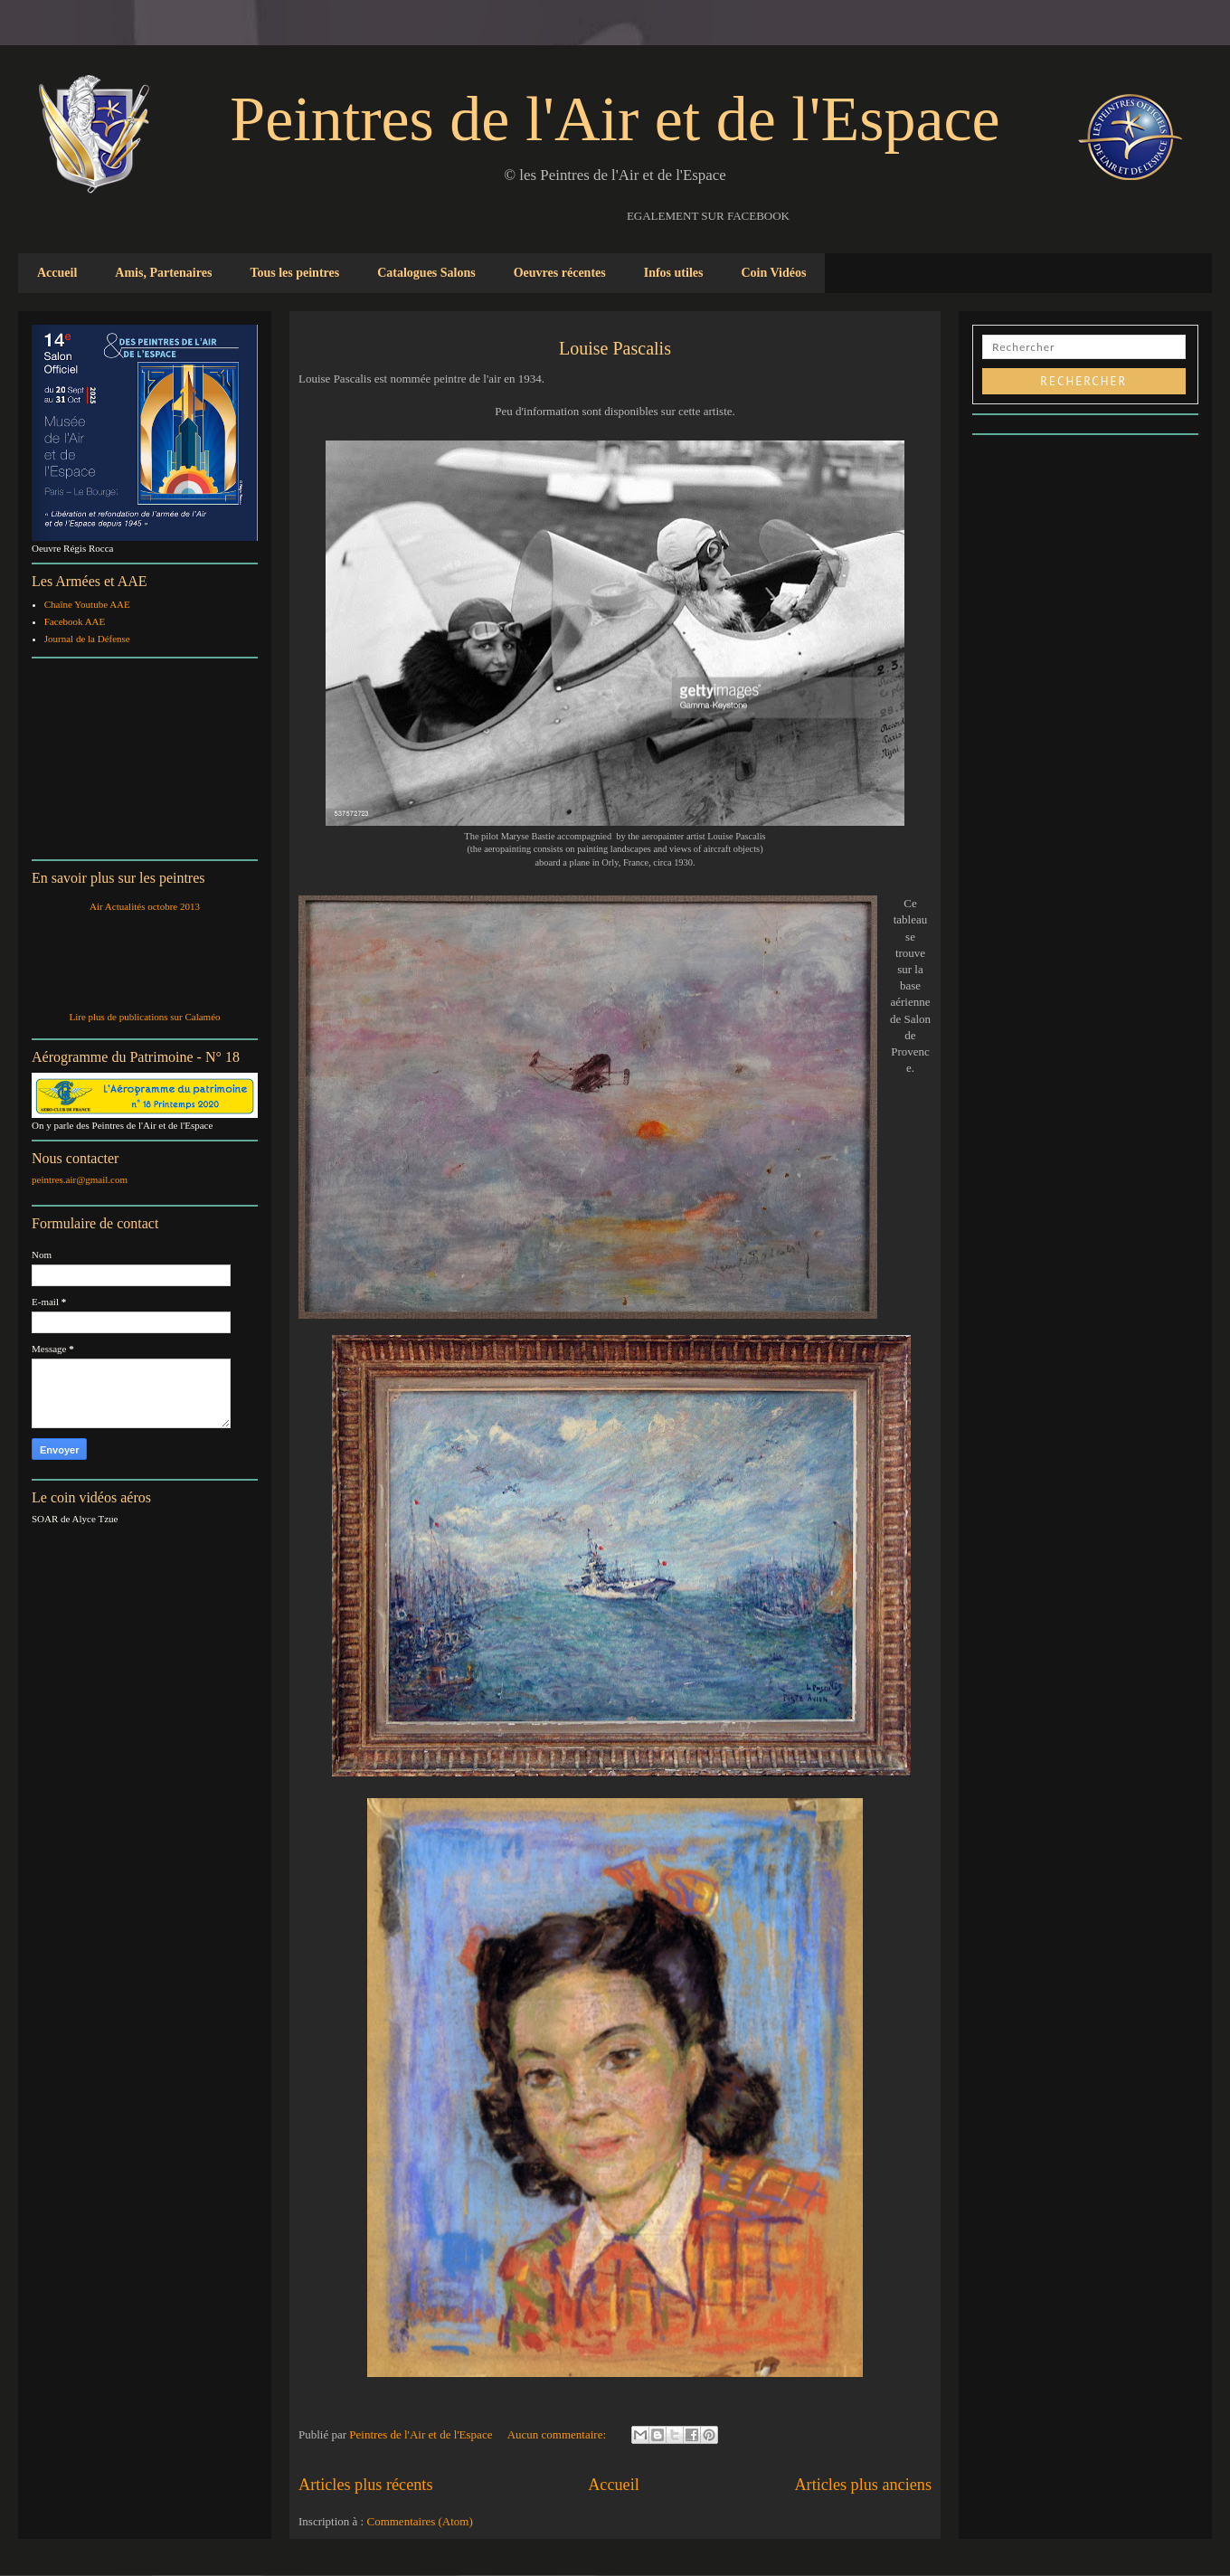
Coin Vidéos (773, 272)
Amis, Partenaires (163, 272)
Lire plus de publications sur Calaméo (144, 1016)
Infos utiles (674, 272)
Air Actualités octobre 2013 (145, 906)
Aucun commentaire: (558, 2434)
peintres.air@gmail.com (80, 1179)
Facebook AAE (75, 621)
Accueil (57, 272)
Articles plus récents (365, 2485)
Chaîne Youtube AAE (87, 604)
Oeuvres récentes (560, 272)
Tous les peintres (294, 272)
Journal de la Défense (87, 638)
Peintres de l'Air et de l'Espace (614, 119)
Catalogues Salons (426, 272)
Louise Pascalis (615, 348)
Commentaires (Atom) (419, 2521)
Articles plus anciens (863, 2485)
